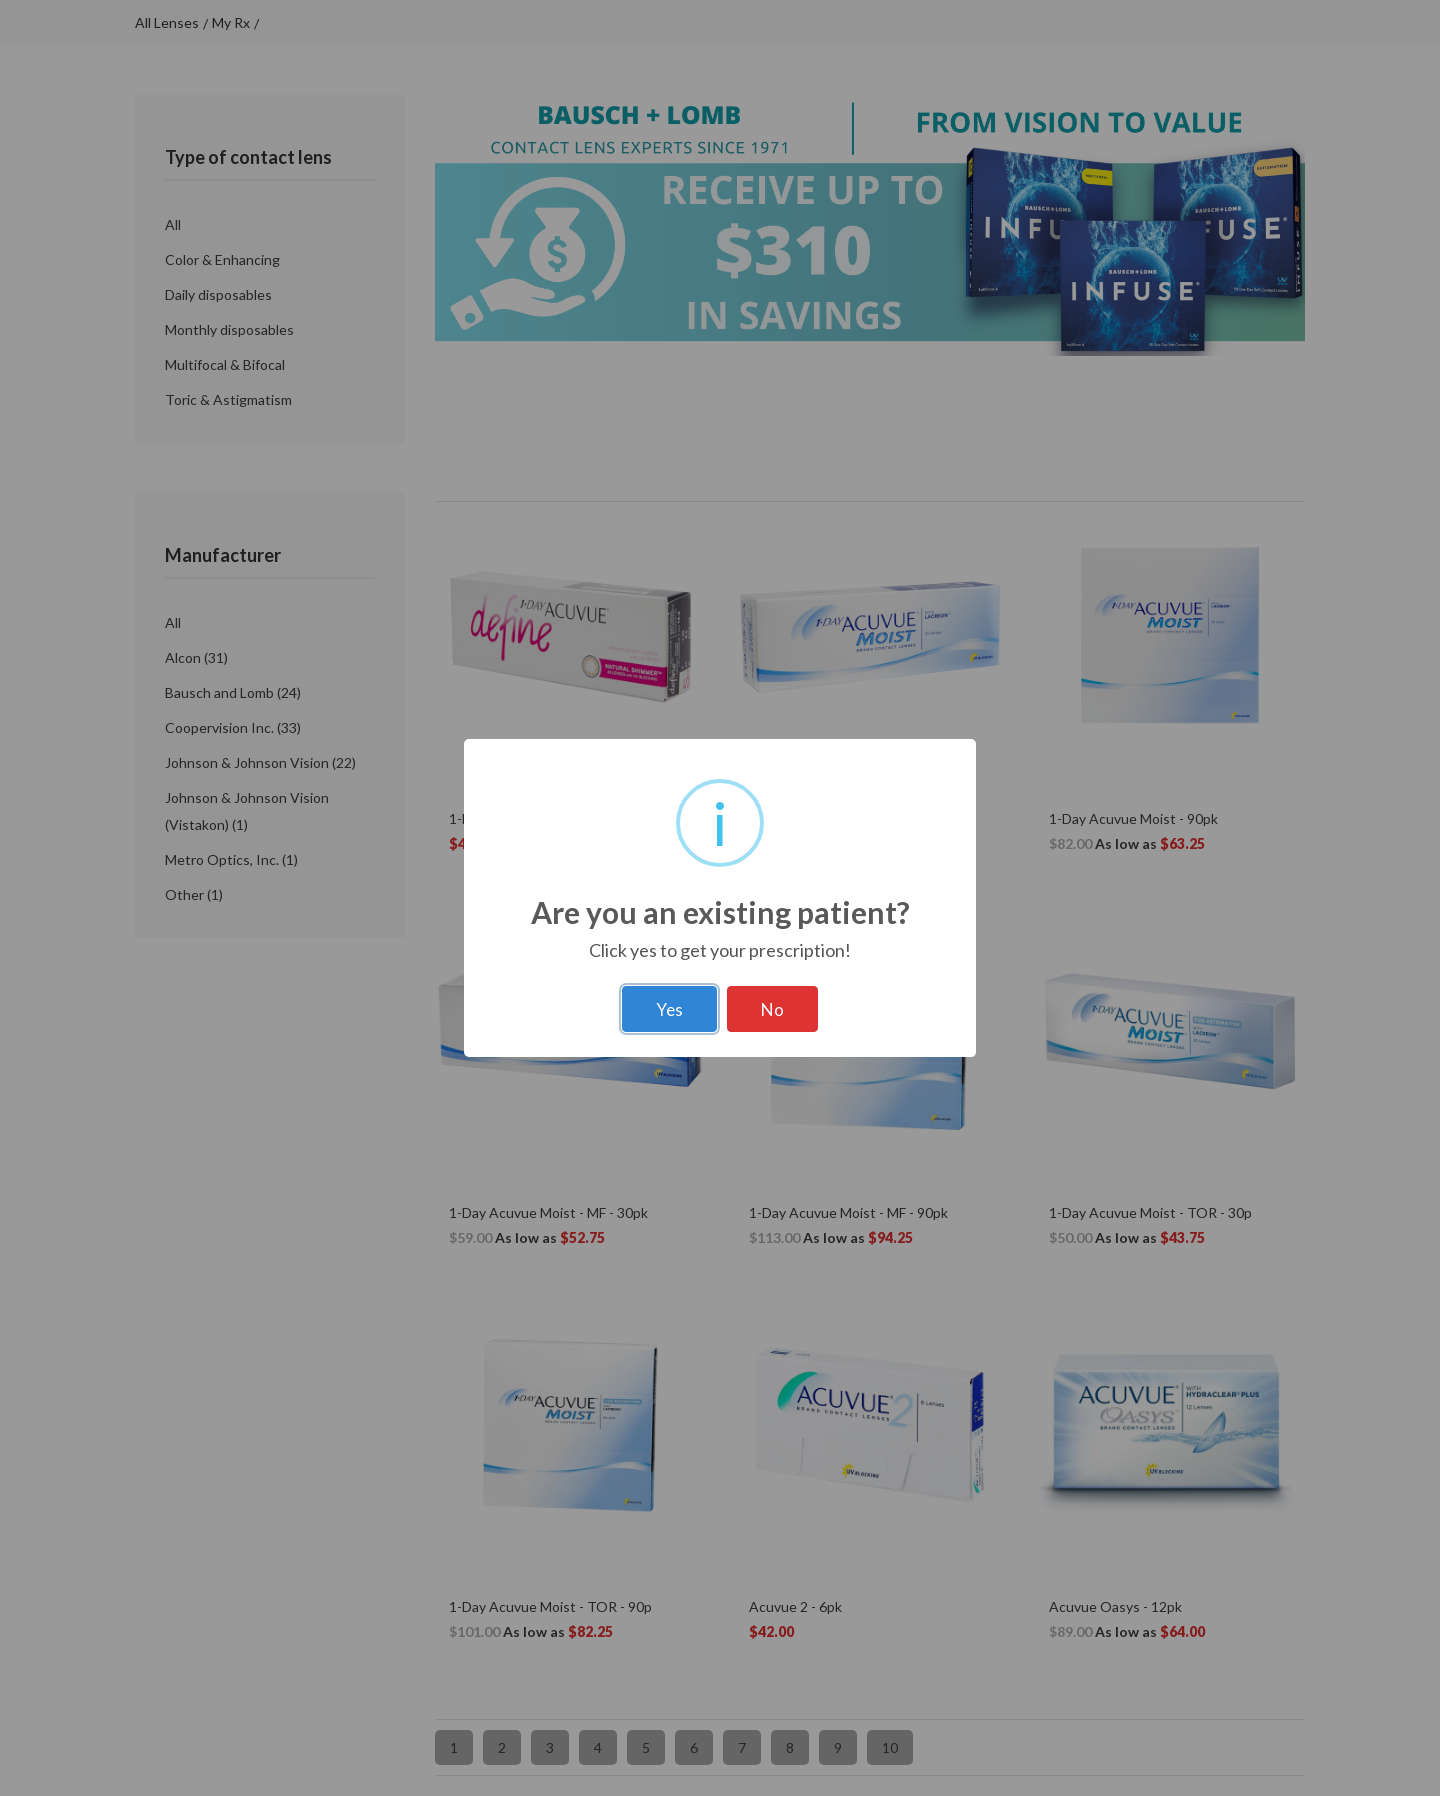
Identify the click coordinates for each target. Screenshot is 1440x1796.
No (772, 1009)
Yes (669, 1009)
